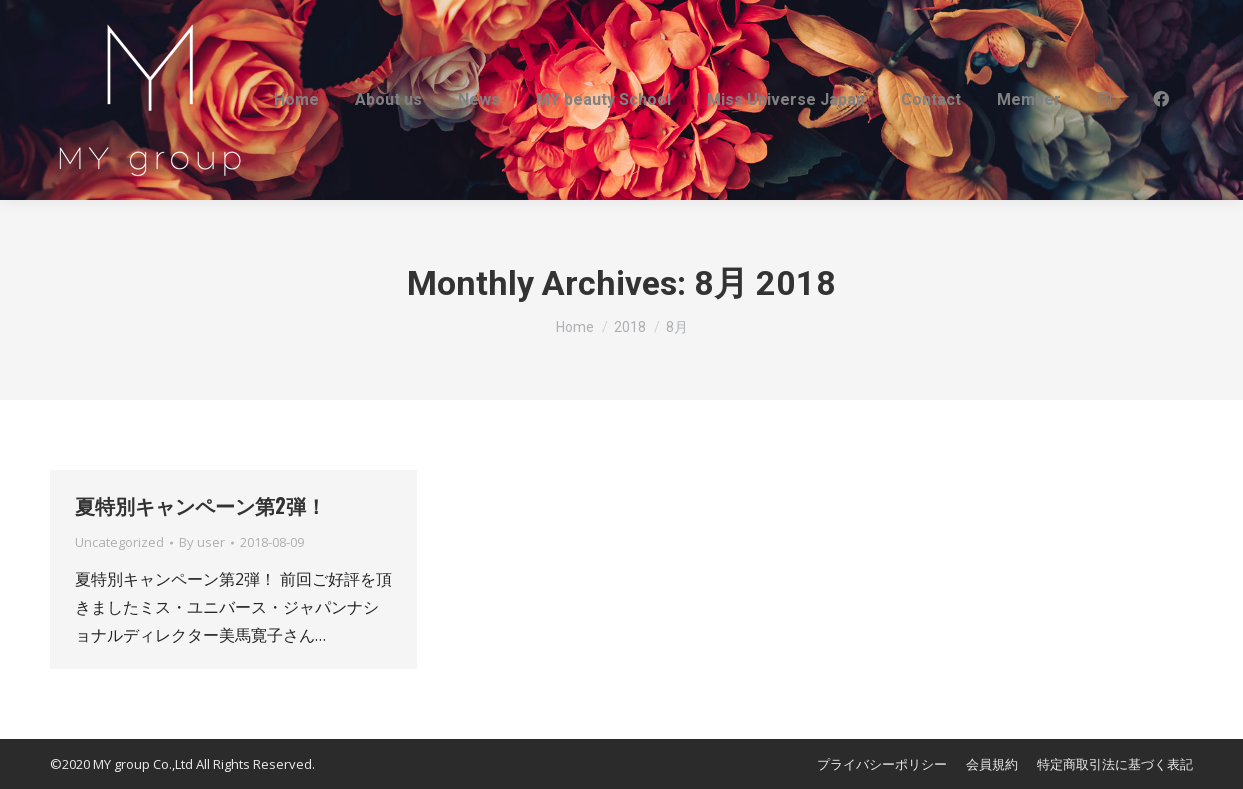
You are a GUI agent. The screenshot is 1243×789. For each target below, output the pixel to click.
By (202, 542)
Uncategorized (119, 542)
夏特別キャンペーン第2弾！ (200, 505)
